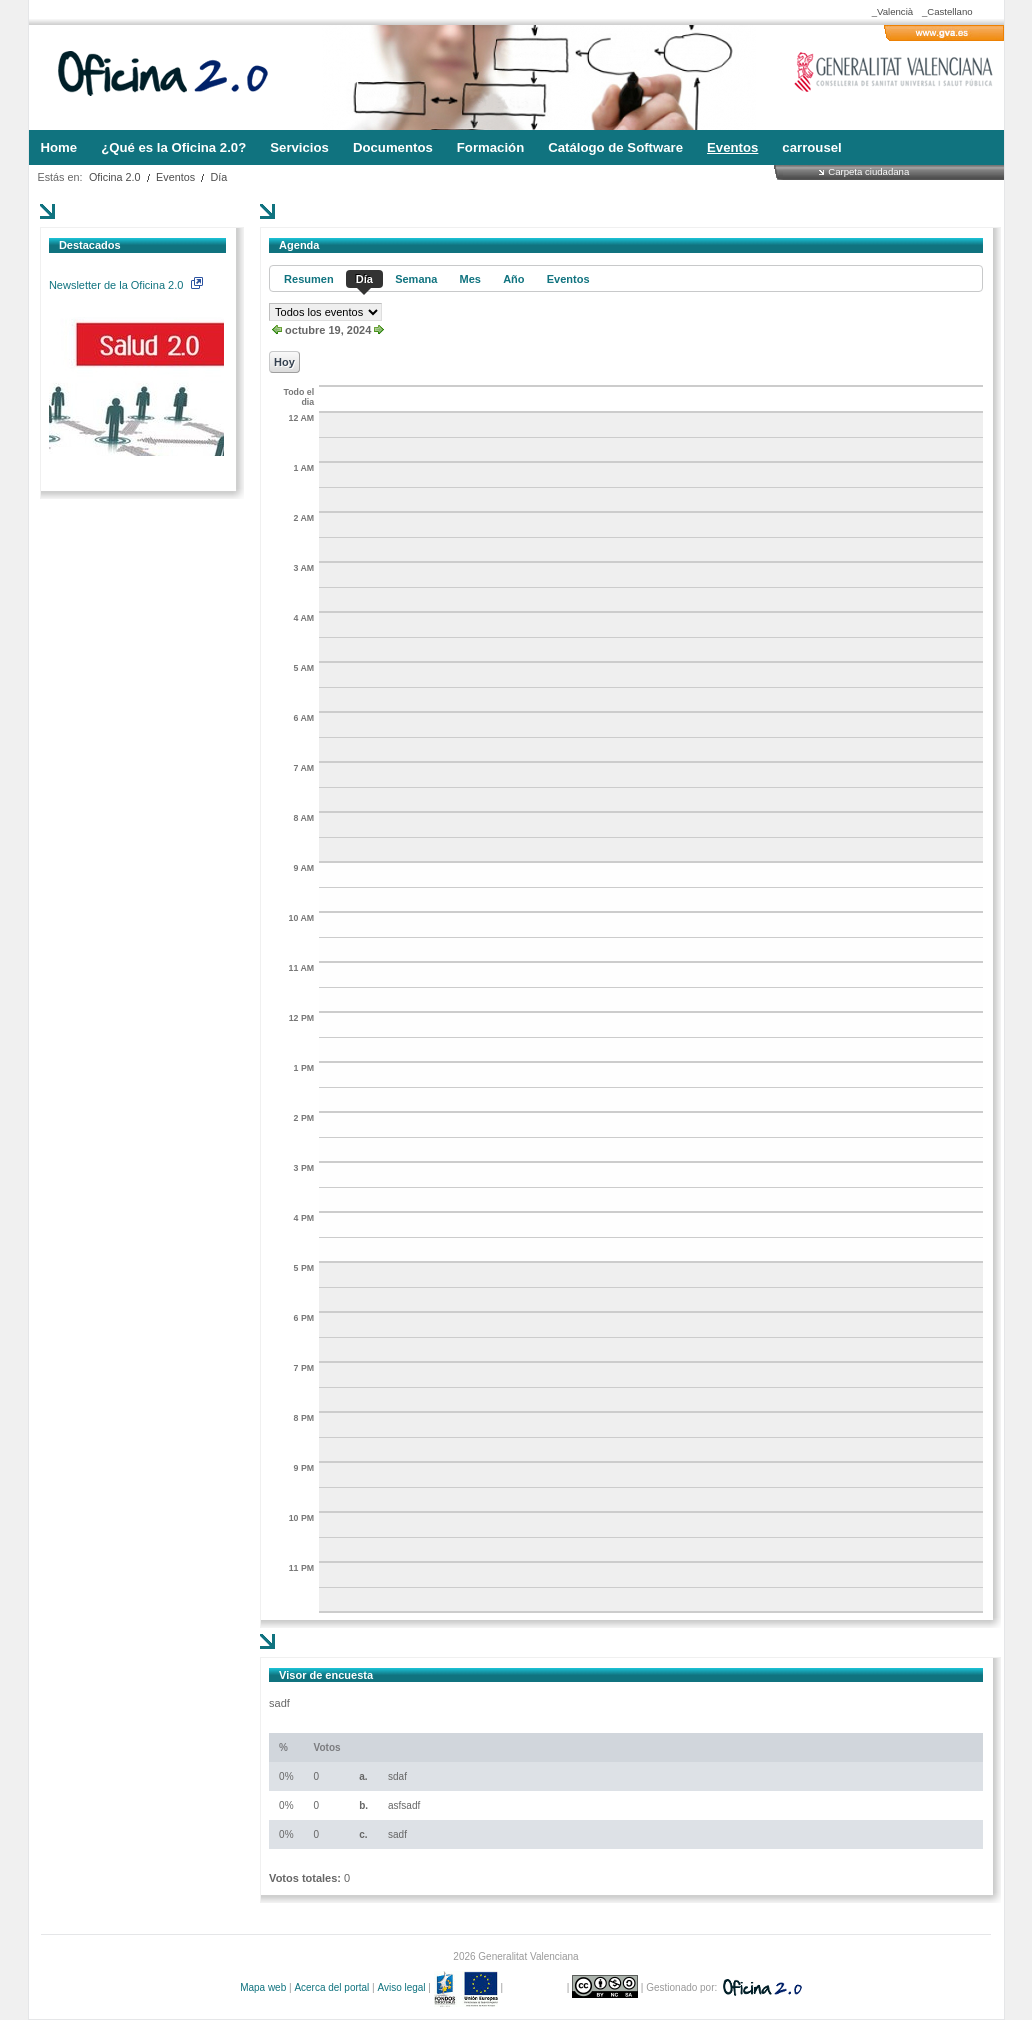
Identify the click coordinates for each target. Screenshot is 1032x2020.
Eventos (175, 177)
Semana (416, 279)
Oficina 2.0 (115, 177)
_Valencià (892, 11)
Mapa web (263, 1987)
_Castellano (947, 11)
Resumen (309, 279)
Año (513, 279)
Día (219, 177)
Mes (470, 279)
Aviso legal (401, 1987)
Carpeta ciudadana (868, 171)
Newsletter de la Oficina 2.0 (126, 285)
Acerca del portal (331, 1987)
